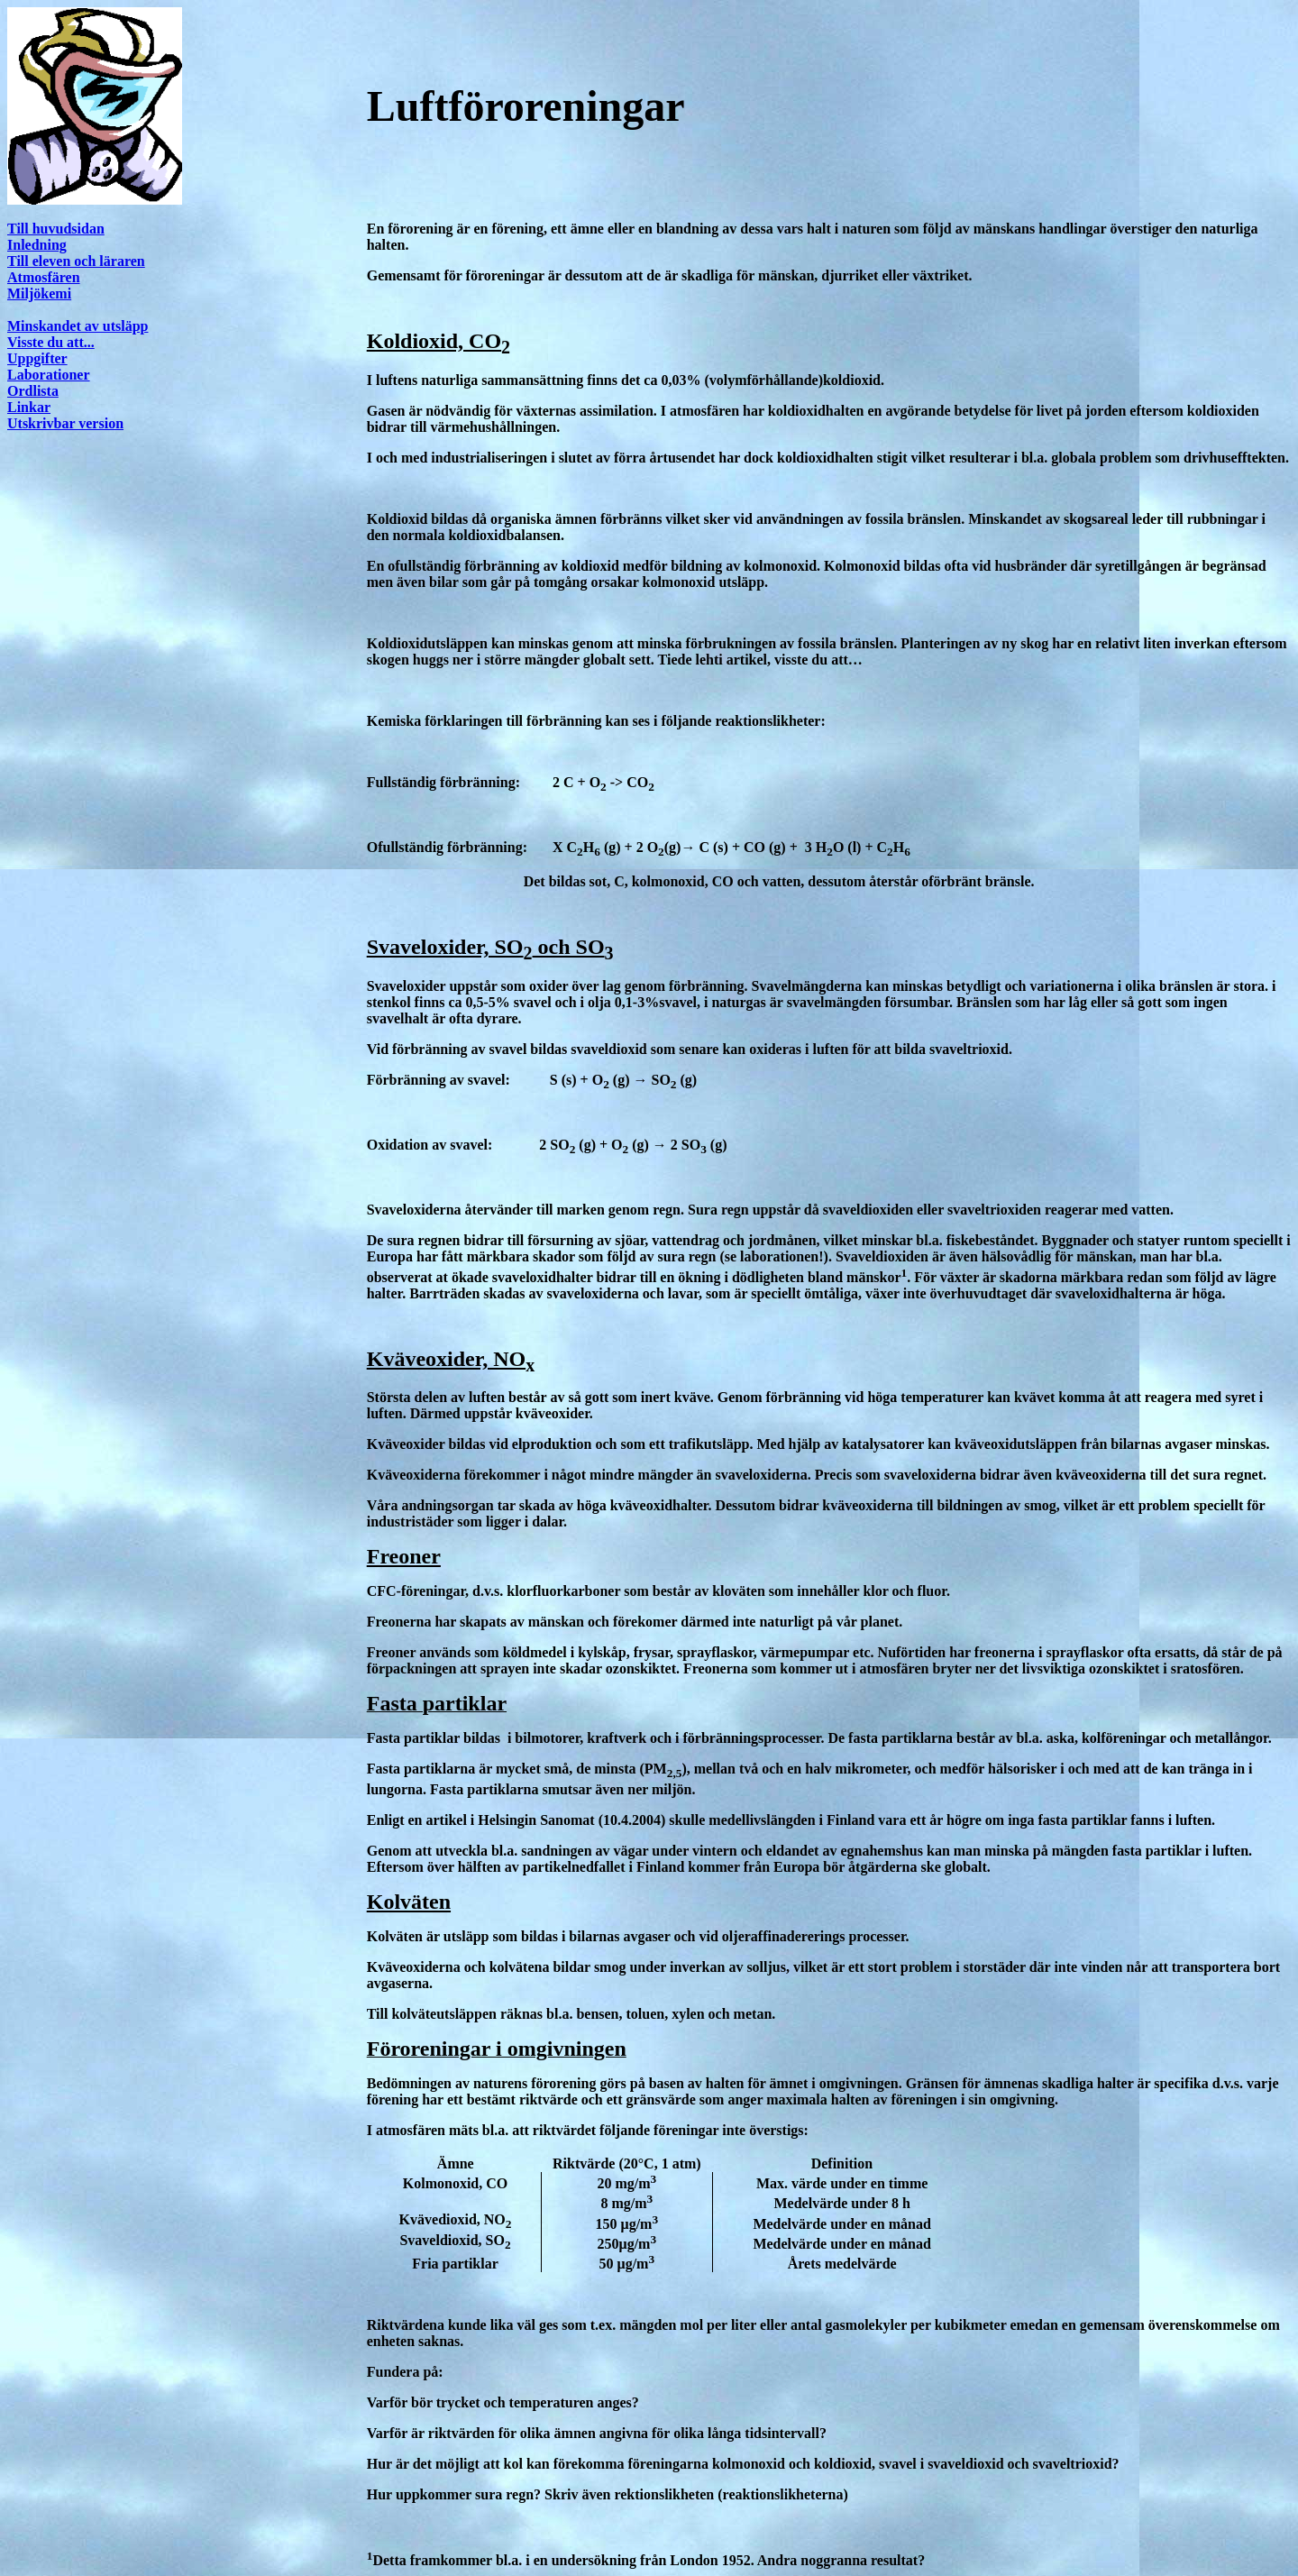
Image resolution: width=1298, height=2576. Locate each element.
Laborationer (48, 374)
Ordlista (33, 391)
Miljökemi (39, 293)
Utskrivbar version (65, 423)
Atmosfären (43, 277)
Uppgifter (37, 358)
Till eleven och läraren (76, 261)
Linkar (28, 407)
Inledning (37, 244)
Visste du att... (51, 342)
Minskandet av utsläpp (78, 326)
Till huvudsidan (56, 228)
